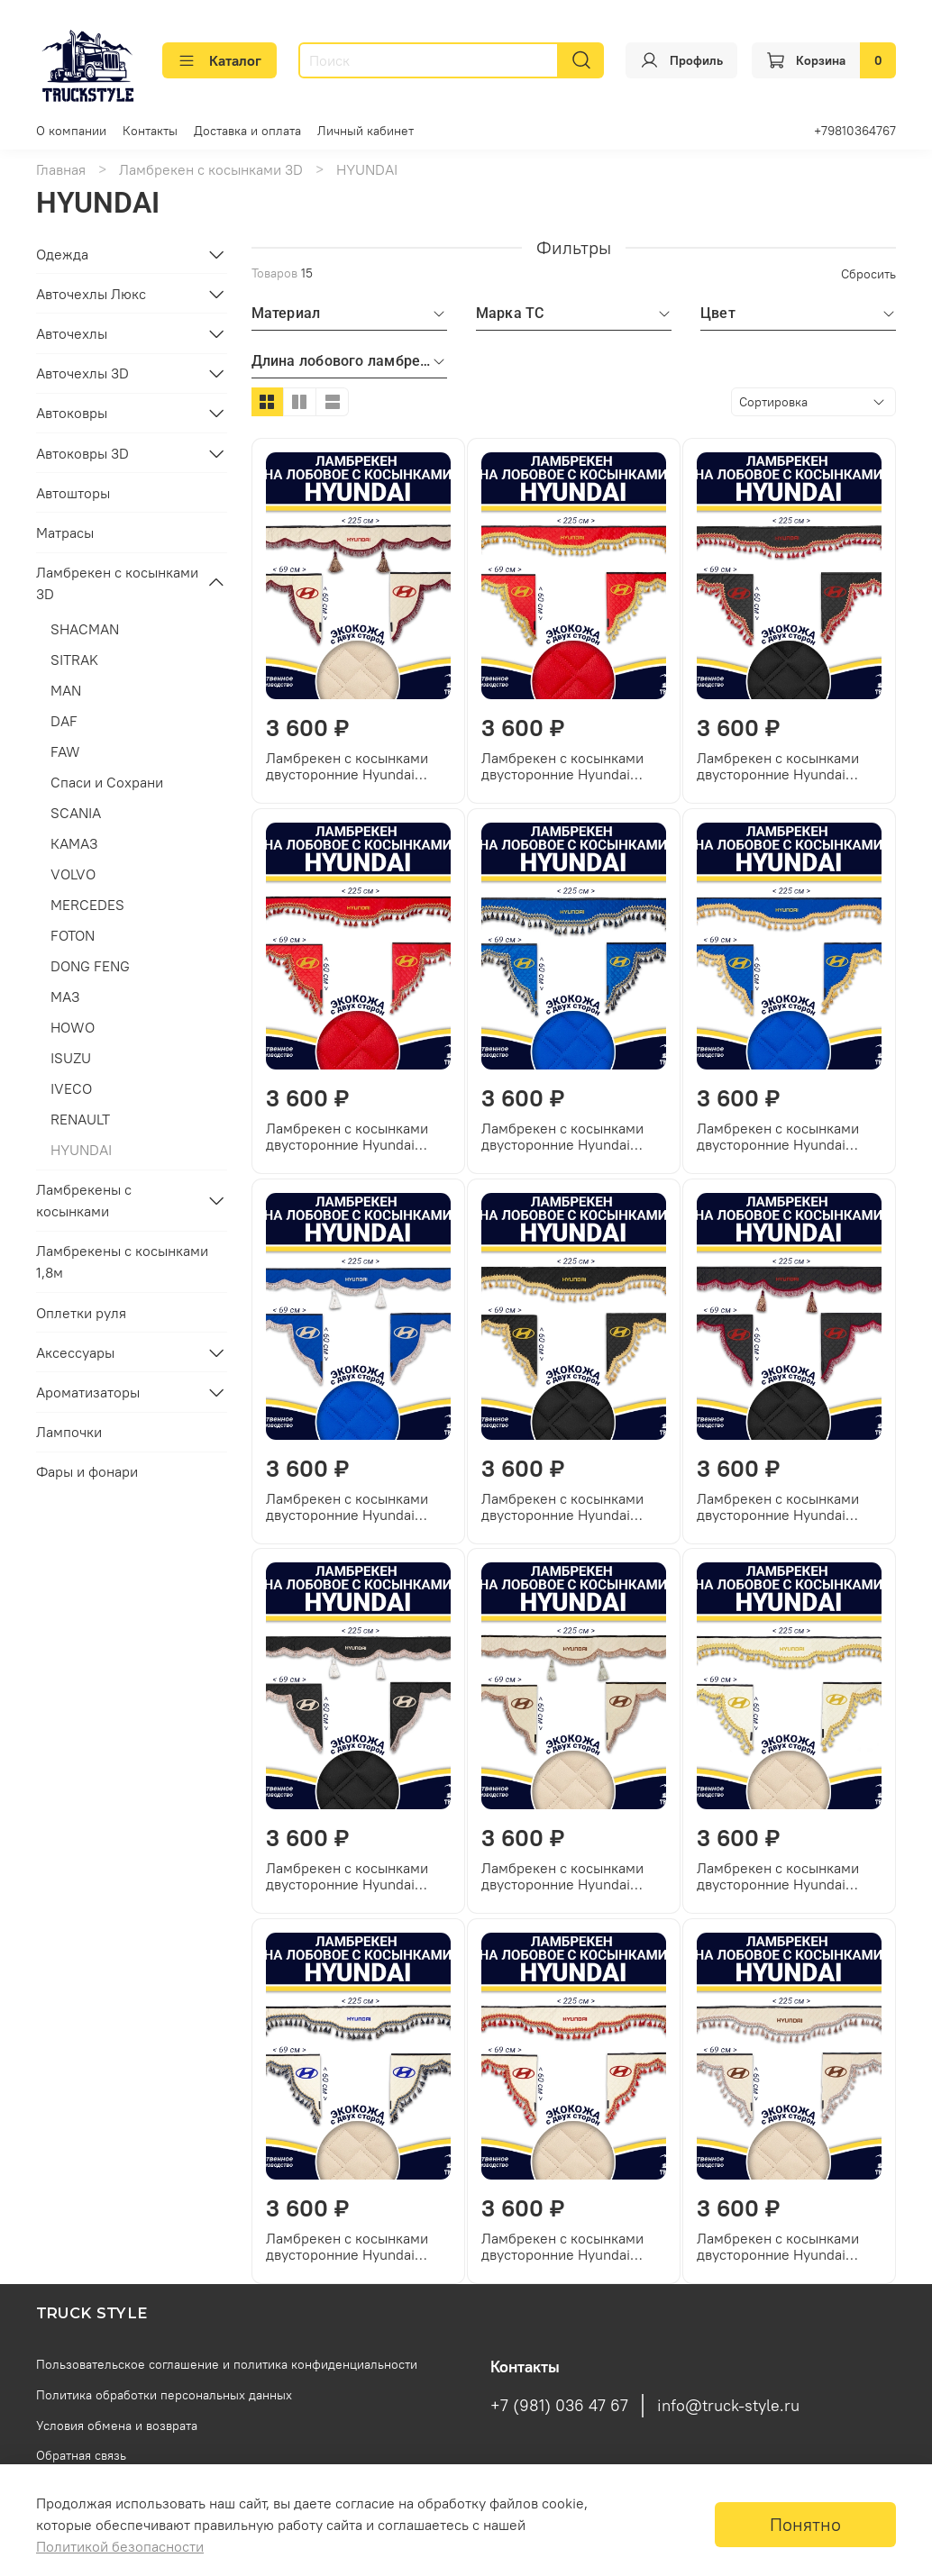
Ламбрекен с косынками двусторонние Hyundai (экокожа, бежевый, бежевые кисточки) (778, 2246)
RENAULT (80, 1119)
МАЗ (65, 997)
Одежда (62, 254)
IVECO (71, 1088)
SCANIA (75, 813)
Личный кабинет (365, 131)
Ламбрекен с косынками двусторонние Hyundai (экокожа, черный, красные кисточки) (787, 766)
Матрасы (65, 532)
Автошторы (73, 493)
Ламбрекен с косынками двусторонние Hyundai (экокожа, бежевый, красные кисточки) (562, 2246)
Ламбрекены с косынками (84, 1200)
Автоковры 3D (82, 453)
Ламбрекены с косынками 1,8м (122, 1261)
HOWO (72, 1027)
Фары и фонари (87, 1471)
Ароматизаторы (88, 1392)
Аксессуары (75, 1352)
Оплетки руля (81, 1313)
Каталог (219, 60)
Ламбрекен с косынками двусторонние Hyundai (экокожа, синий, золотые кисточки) (782, 1136)
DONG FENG (90, 966)
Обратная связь (81, 2455)
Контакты (150, 131)
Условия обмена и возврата (116, 2425)
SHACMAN (84, 629)
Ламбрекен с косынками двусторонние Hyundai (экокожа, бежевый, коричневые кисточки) (562, 1876)
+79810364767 (855, 131)
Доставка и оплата (247, 131)
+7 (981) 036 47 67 (559, 2406)
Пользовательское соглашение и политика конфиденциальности (226, 2364)
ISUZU (70, 1058)
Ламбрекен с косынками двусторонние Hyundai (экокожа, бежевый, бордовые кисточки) (347, 766)
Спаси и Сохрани (106, 782)
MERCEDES (87, 905)
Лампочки (69, 1432)
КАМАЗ (74, 843)
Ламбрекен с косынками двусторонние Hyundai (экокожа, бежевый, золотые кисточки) (778, 1876)
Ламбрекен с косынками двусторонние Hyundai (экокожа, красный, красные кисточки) (347, 1136)
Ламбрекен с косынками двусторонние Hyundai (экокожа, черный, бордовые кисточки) (778, 1506)
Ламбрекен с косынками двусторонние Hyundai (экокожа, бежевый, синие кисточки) (354, 2246)
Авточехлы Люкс (91, 294)
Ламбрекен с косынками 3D (211, 169)
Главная (61, 169)
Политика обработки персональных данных (164, 2395)
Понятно (805, 2524)
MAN (65, 690)
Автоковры (71, 413)
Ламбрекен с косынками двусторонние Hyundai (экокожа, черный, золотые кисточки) (571, 1506)
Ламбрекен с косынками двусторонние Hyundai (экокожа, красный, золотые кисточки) (562, 766)
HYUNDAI (81, 1150)
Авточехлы (71, 333)
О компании (71, 131)
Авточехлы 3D (82, 373)
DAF (64, 721)
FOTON (72, 935)
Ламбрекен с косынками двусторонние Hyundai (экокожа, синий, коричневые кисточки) (347, 1506)
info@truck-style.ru (728, 2406)
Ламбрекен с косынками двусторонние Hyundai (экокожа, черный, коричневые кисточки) (347, 1876)
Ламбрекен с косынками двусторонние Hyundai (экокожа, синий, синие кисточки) (562, 1136)
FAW (65, 751)
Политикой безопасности (120, 2546)
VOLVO (73, 874)
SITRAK (74, 660)
